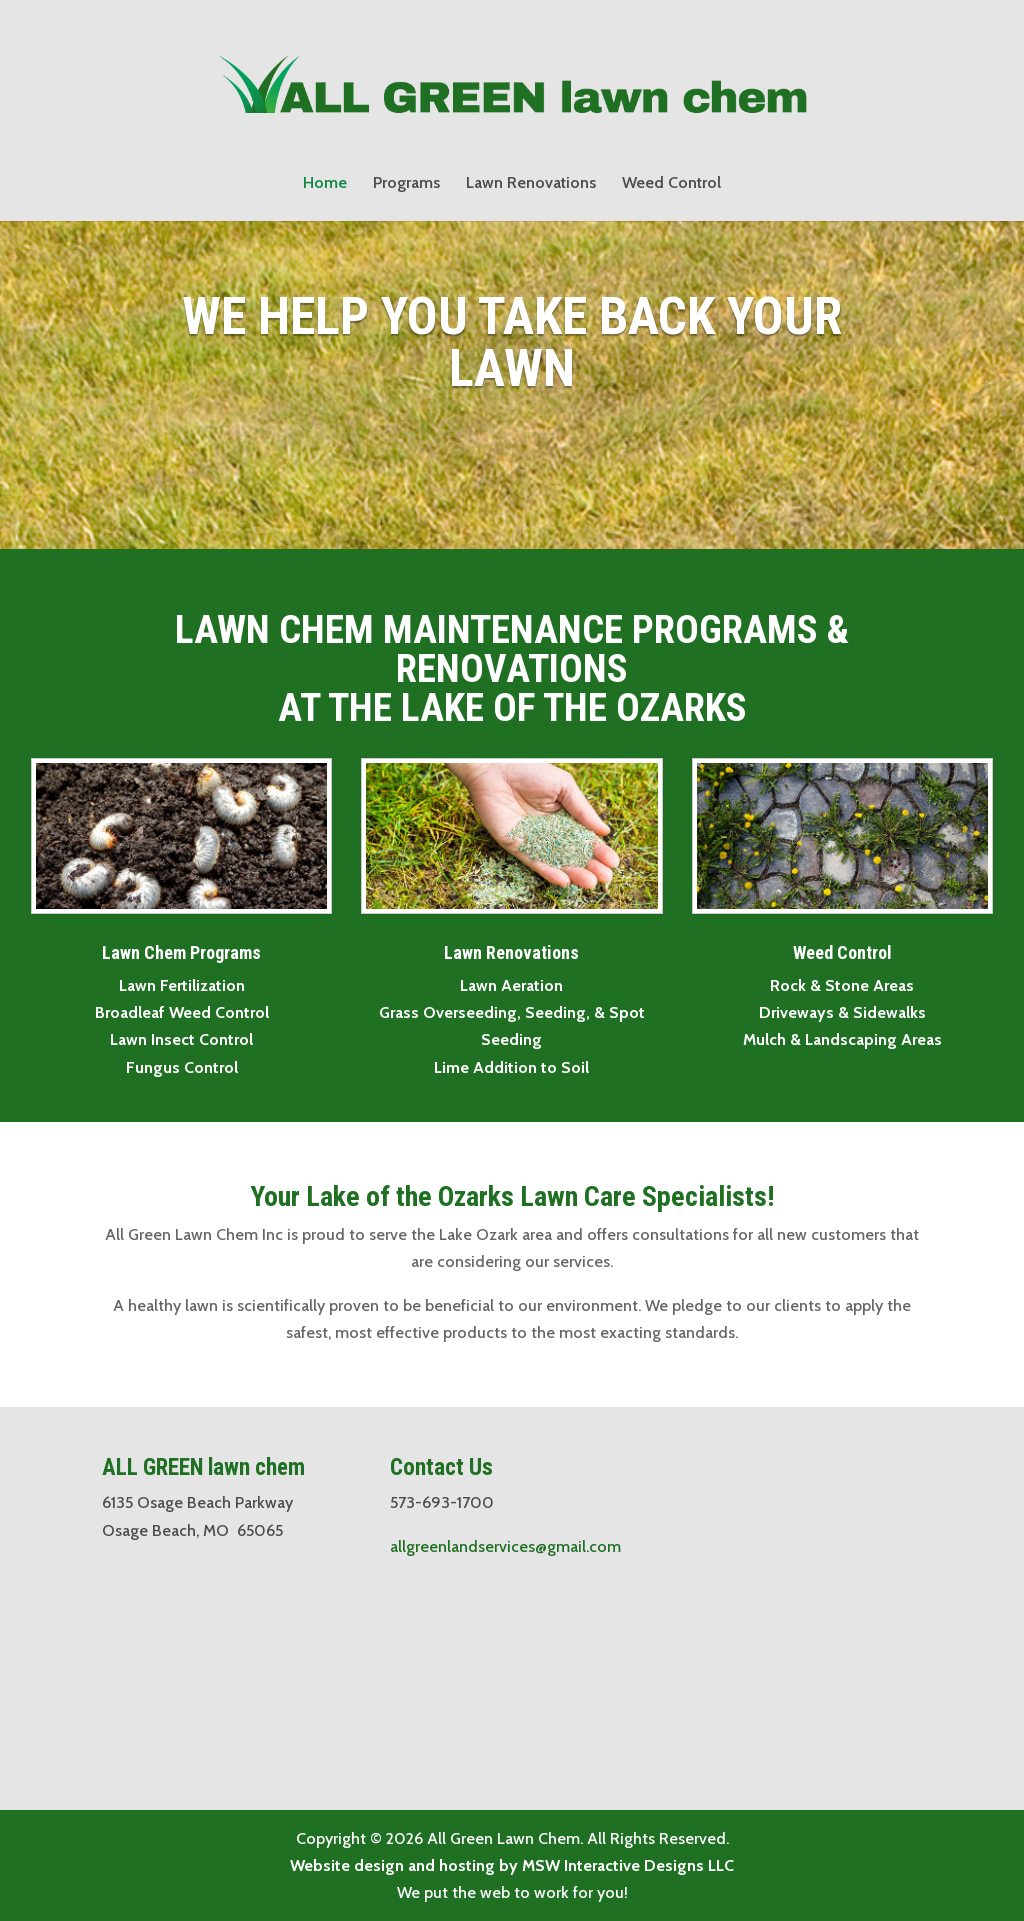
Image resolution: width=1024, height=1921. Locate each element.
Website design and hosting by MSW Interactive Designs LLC (512, 1865)
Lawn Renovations (531, 184)
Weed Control (671, 184)
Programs (406, 184)
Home (325, 184)
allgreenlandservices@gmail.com (505, 1546)
